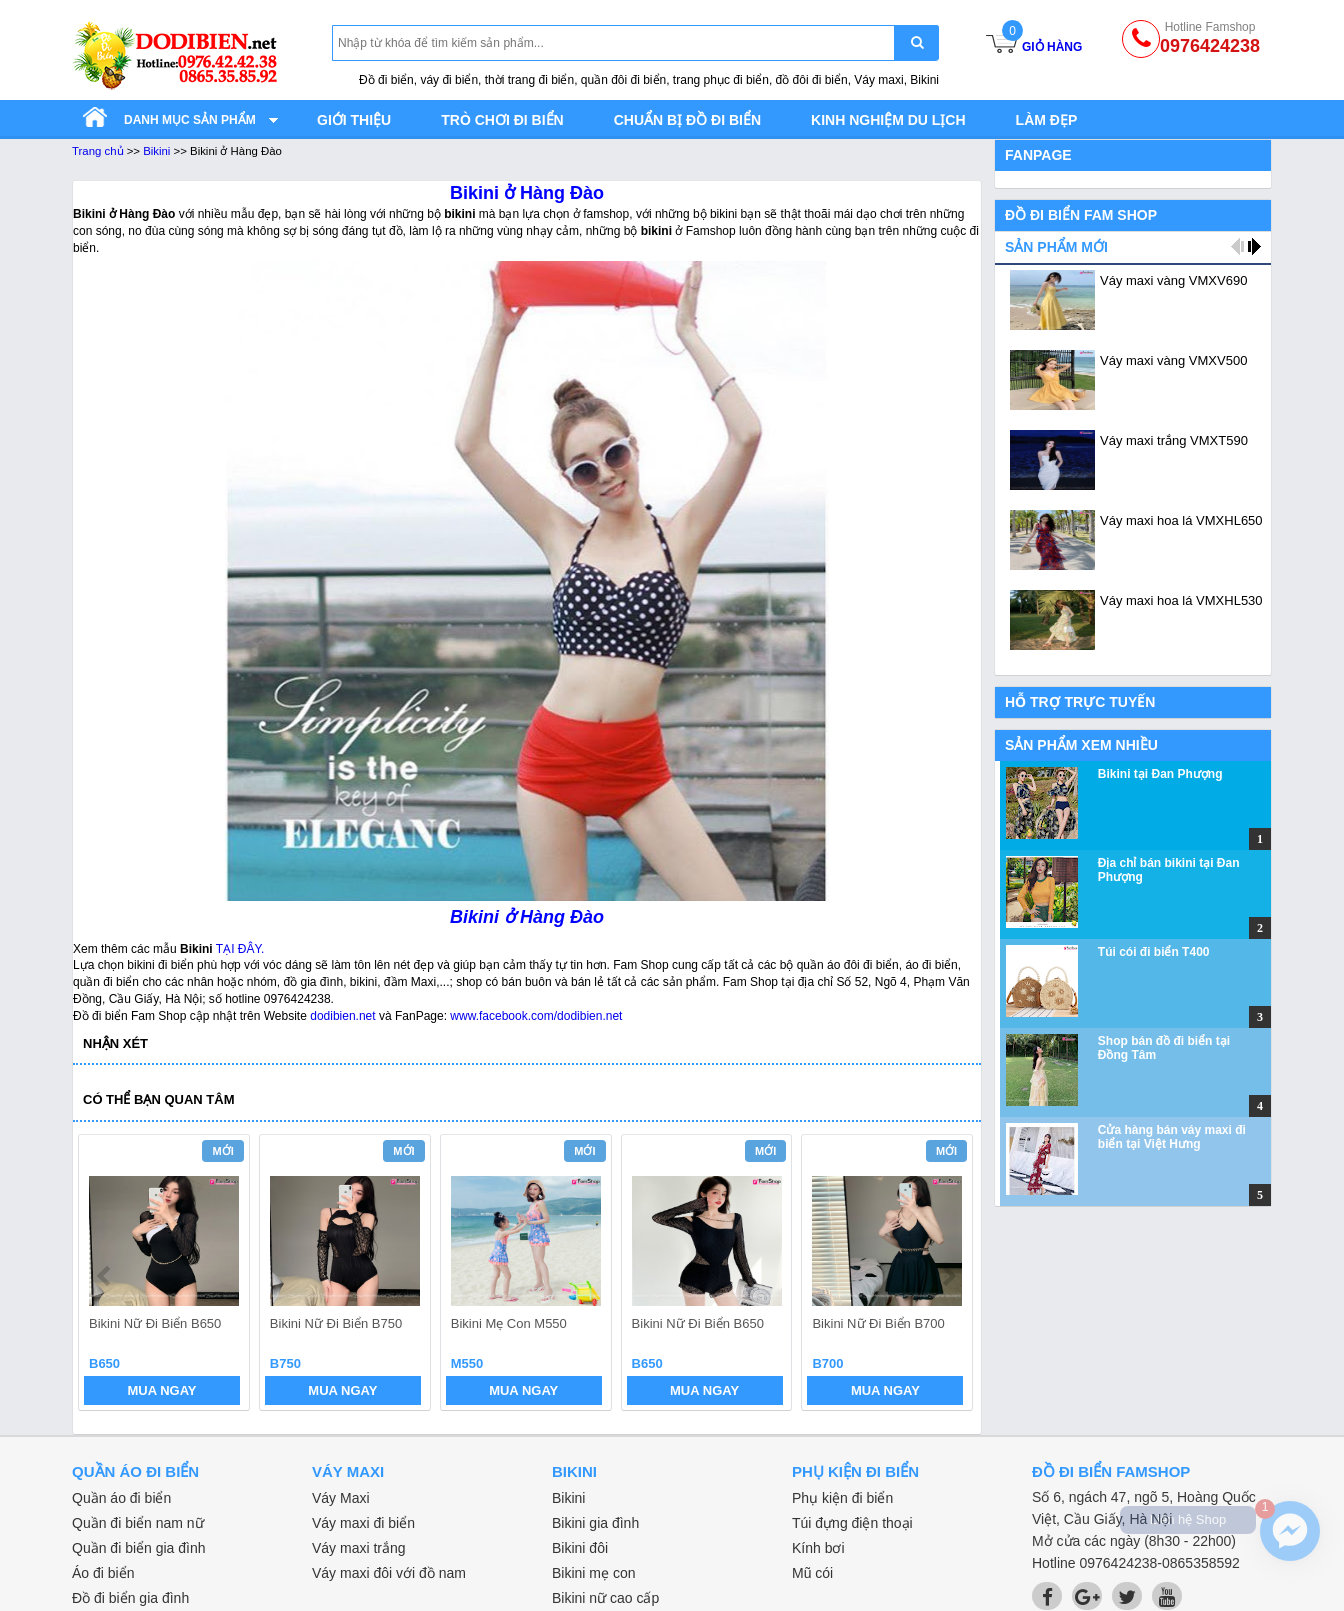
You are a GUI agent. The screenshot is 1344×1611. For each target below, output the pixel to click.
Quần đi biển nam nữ (138, 1523)
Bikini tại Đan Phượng (1160, 774)
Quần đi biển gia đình (139, 1548)
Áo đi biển (103, 1573)
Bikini (156, 151)
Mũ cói (812, 1573)
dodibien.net (342, 1016)
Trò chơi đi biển (502, 120)
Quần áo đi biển (121, 1498)
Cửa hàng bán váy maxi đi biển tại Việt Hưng (1172, 1137)
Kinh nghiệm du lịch (888, 120)
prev (105, 1276)
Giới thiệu (354, 120)
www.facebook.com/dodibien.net (536, 1016)
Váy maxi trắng (359, 1548)
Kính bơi (818, 1548)
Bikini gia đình (595, 1523)
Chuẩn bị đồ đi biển (687, 120)
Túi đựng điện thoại (852, 1523)
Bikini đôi (580, 1548)
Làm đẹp (1047, 120)
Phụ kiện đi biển (842, 1498)
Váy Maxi (341, 1498)
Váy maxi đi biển (363, 1523)
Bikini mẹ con (593, 1573)
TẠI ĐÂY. (240, 949)
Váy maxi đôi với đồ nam (389, 1573)
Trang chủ (98, 151)
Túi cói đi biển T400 (1154, 952)
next (948, 1276)
